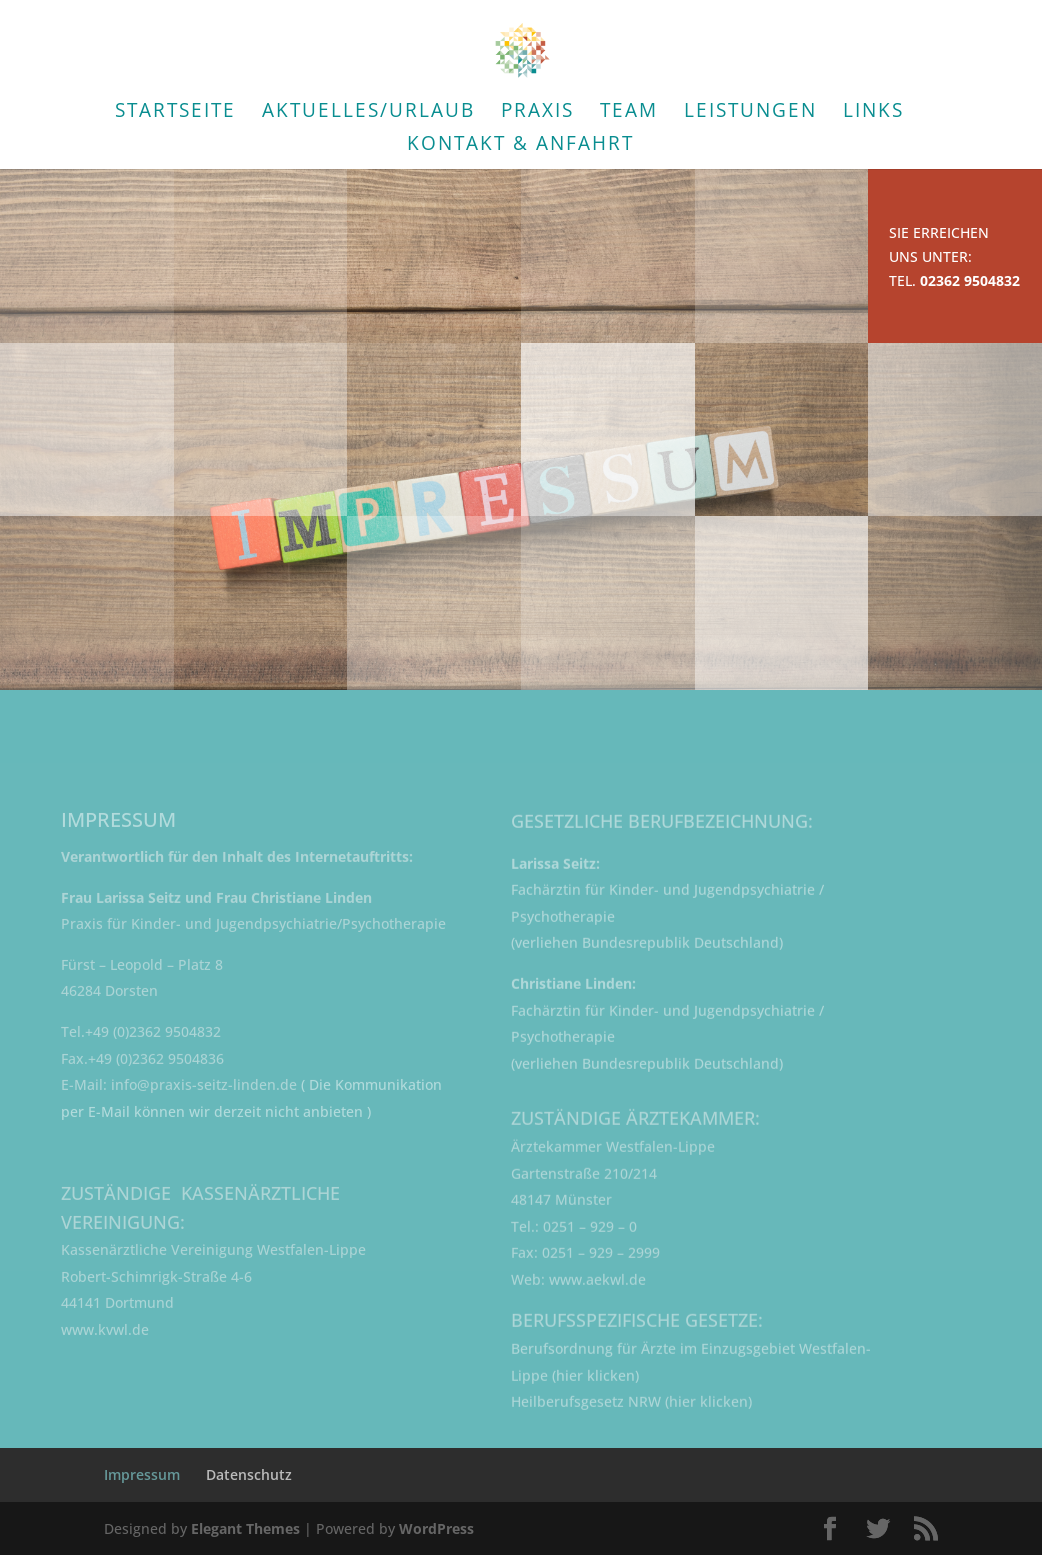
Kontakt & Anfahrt (520, 146)
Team (629, 113)
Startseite (175, 113)
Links (873, 113)
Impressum (142, 1474)
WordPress (436, 1528)
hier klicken (595, 1386)
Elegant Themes (245, 1528)
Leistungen (750, 113)
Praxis (537, 113)
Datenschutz (249, 1474)
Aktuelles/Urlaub (368, 113)
